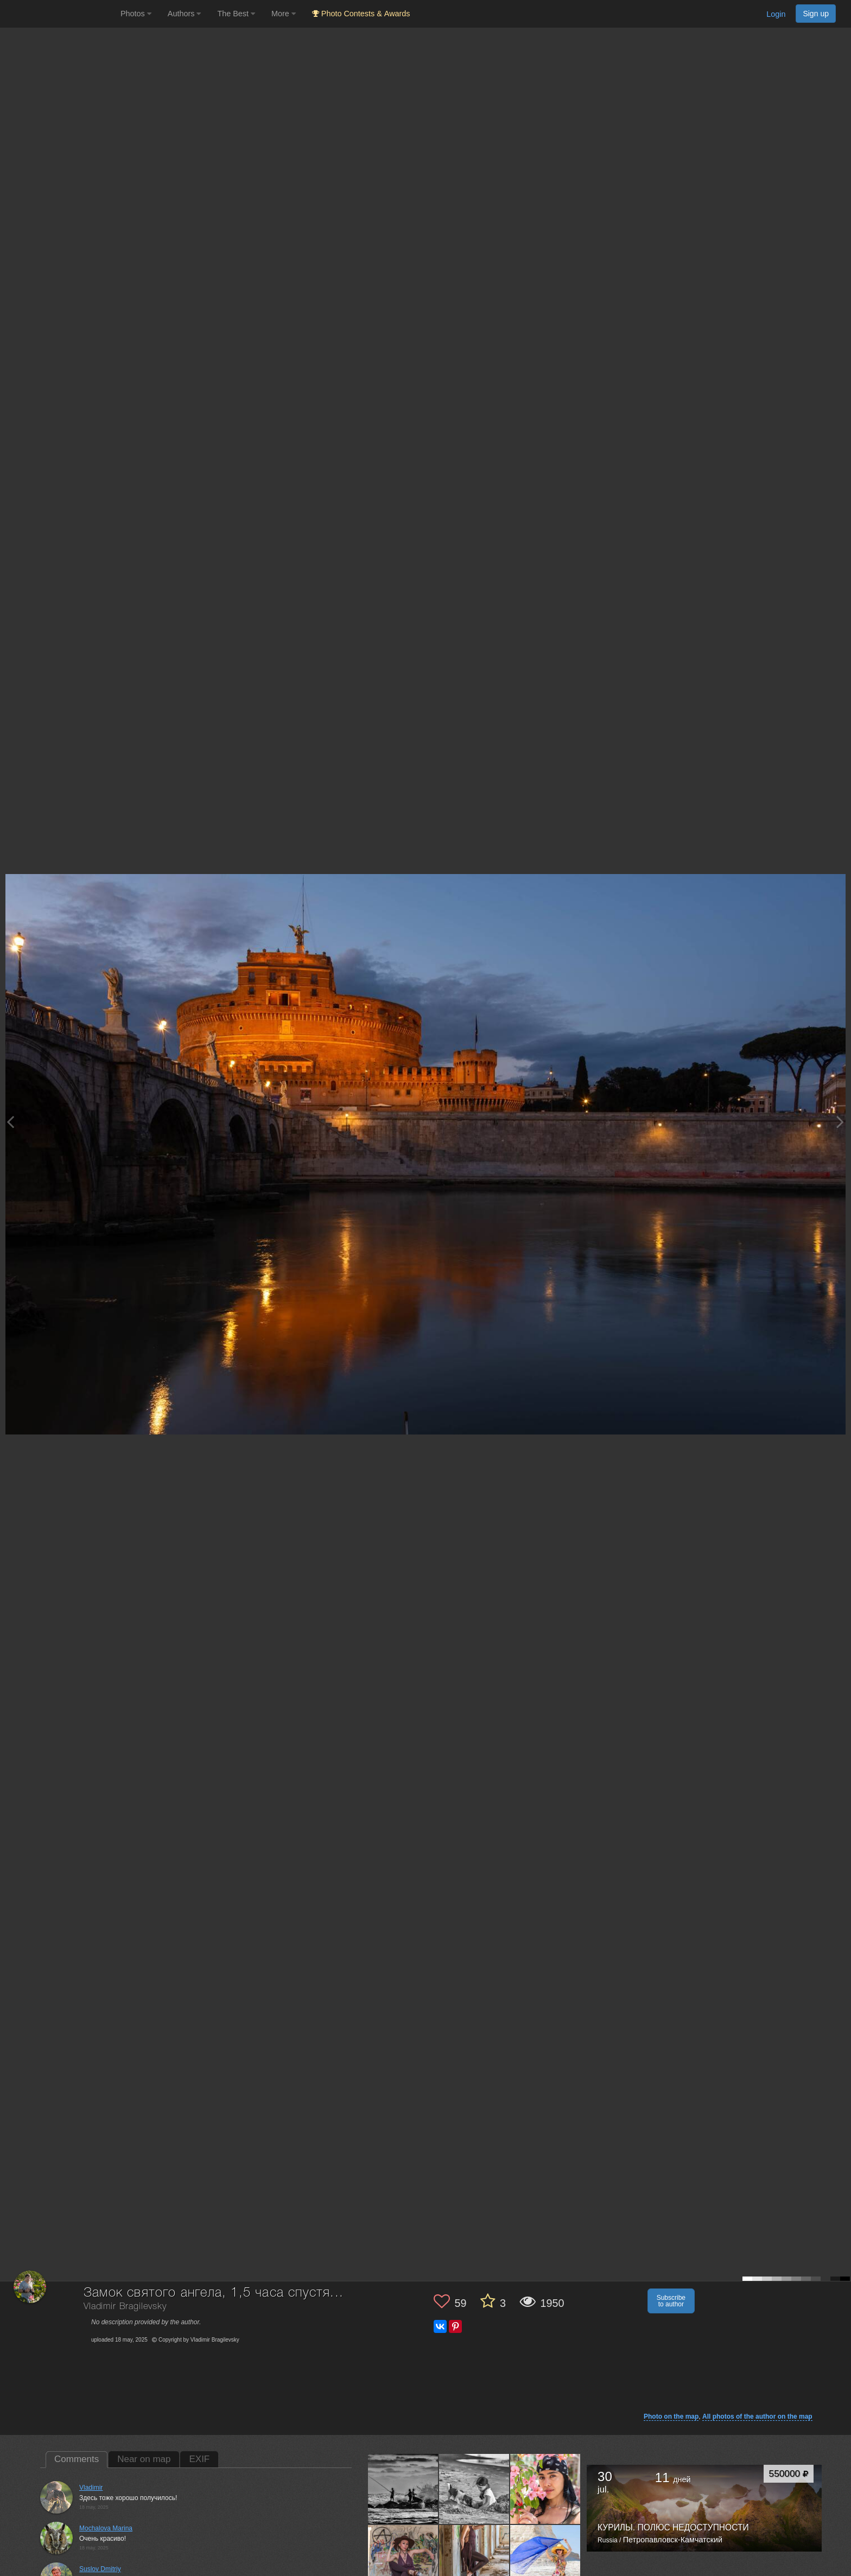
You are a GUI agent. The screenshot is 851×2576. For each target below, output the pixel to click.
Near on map (143, 2459)
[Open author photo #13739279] (545, 2560)
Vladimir (91, 2487)
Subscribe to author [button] (671, 2301)
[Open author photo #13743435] (474, 2560)
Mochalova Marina (105, 2528)
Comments (76, 2459)
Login (775, 14)
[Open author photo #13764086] (403, 2488)
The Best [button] (236, 13)
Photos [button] (135, 13)
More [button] (283, 13)
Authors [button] (184, 13)
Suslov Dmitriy (100, 2569)
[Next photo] (840, 1122)
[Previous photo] (10, 1122)
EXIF (199, 2459)
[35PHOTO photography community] (59, 13)
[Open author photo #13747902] (403, 2560)
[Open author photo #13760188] (474, 2488)
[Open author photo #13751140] (545, 2488)
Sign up (816, 13)
